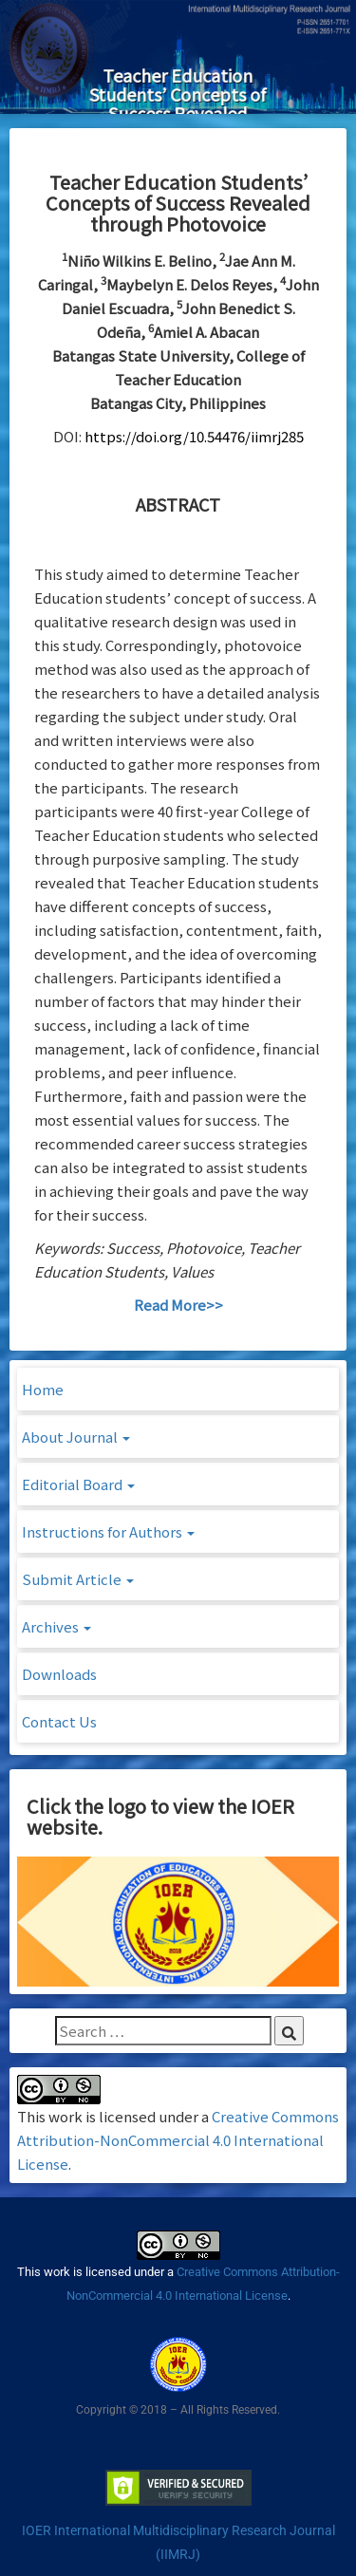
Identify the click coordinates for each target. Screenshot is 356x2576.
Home (43, 1389)
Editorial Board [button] (78, 1484)
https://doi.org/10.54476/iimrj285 (194, 436)
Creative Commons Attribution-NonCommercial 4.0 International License (178, 2140)
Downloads (59, 1674)
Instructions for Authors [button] (108, 1531)
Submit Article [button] (78, 1579)
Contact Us (59, 1721)
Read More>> (178, 1305)
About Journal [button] (76, 1437)
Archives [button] (56, 1626)
